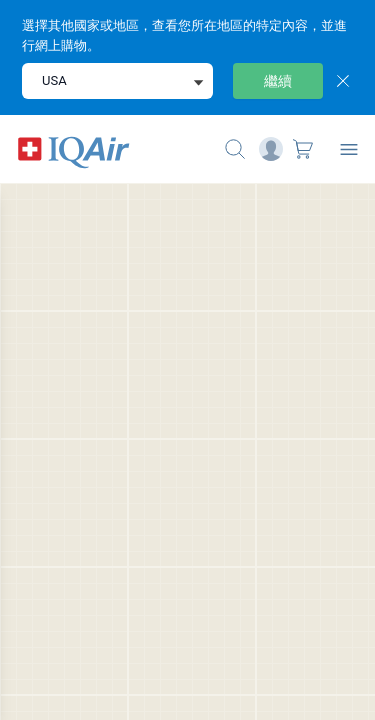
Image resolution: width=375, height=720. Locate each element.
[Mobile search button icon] (235, 149)
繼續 (278, 81)
